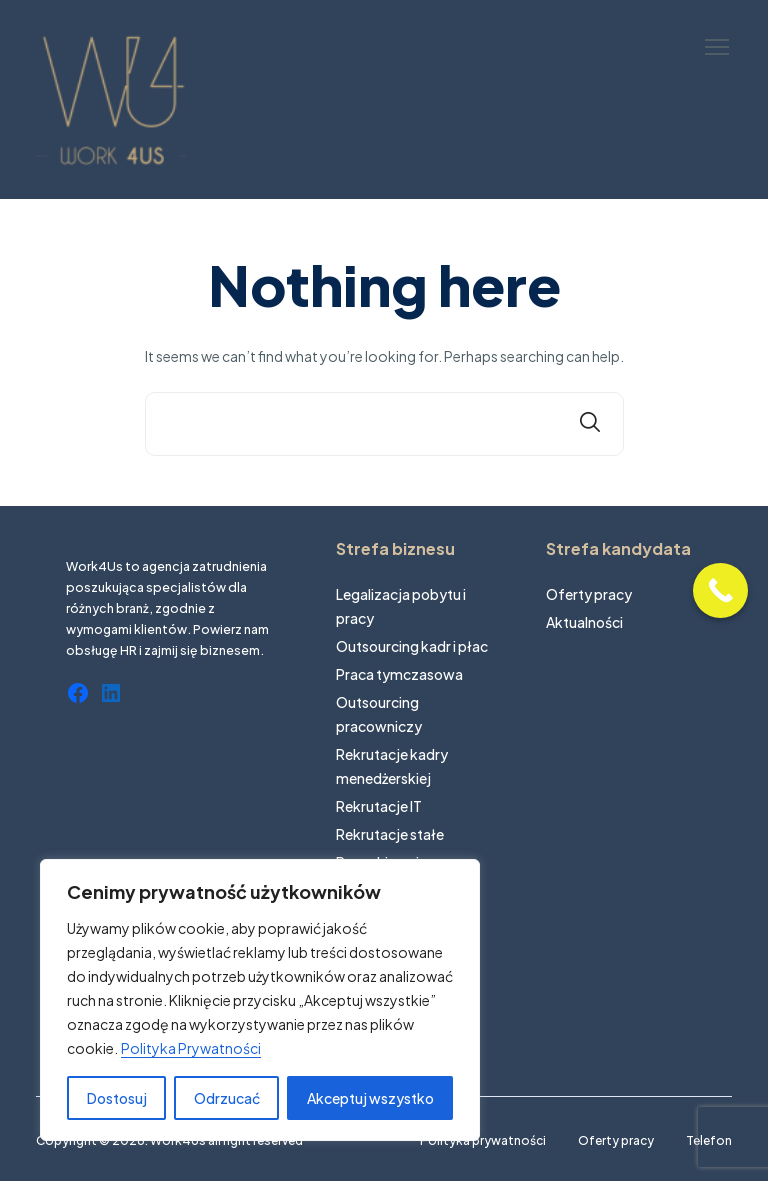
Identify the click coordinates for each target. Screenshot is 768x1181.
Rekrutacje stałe (390, 834)
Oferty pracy (589, 594)
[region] (260, 1000)
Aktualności (584, 622)
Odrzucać (227, 1098)
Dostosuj (117, 1098)
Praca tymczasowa (399, 674)
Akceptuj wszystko (370, 1098)
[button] (717, 47)
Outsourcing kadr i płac (412, 646)
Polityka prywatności (483, 1140)
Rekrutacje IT (379, 806)
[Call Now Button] (720, 590)
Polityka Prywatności (191, 1048)
